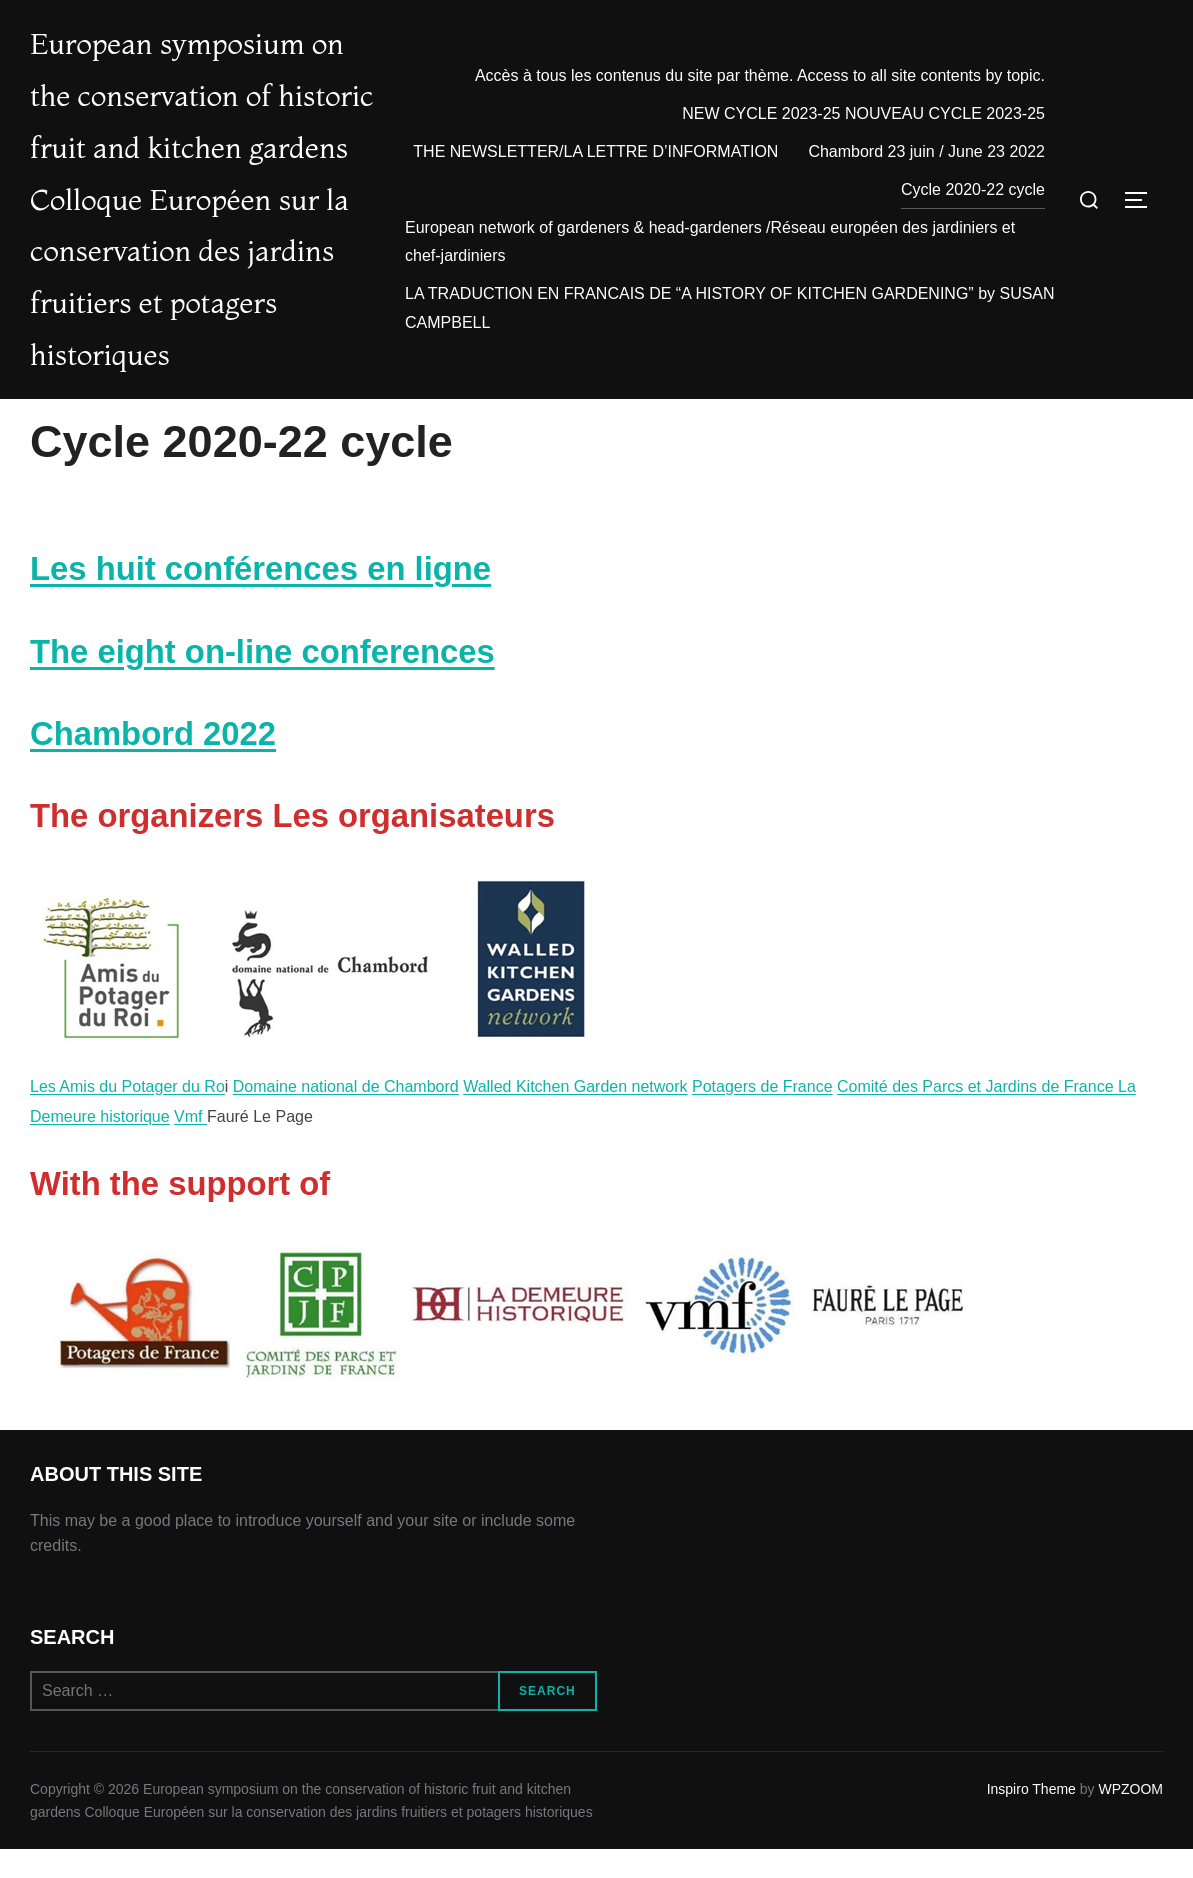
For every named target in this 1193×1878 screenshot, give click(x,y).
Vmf (190, 1197)
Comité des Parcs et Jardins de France (977, 1167)
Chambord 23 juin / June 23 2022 (926, 152)
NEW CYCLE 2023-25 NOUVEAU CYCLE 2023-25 (863, 114)
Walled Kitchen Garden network (575, 1167)
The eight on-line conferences (262, 732)
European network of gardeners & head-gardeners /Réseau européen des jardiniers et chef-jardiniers (710, 243)
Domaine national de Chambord (346, 1167)
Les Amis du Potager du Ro (127, 1167)
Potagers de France (762, 1167)
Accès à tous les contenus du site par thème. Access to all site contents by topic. (760, 76)
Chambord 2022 (153, 814)
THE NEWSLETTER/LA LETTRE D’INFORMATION (595, 152)
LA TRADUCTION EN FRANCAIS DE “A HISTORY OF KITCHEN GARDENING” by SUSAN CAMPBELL (730, 309)
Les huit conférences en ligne (260, 649)
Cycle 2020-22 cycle (973, 190)
